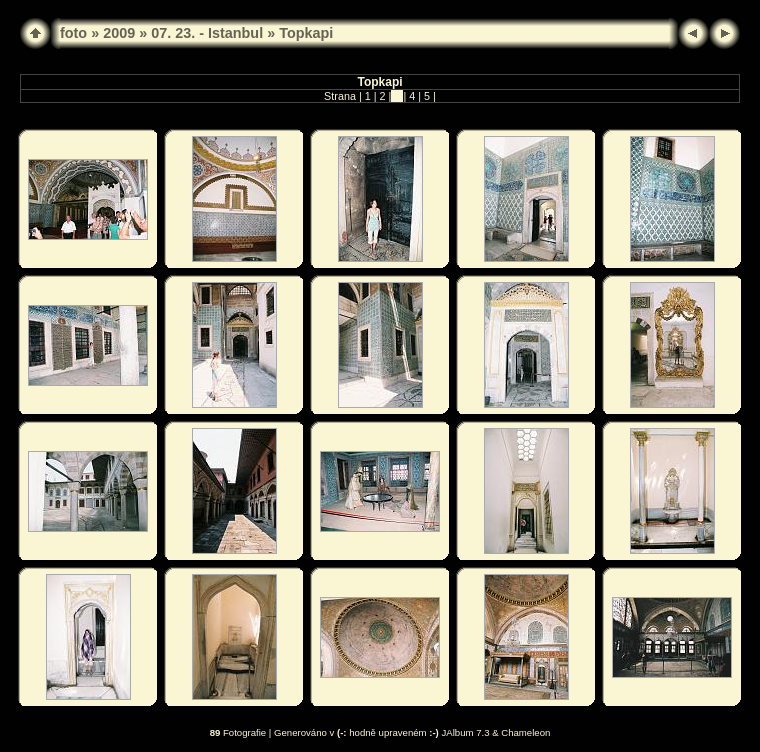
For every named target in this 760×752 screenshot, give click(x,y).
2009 (119, 33)
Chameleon (525, 732)
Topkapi (306, 33)
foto (73, 33)
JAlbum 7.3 (466, 732)
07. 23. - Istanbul (207, 33)
